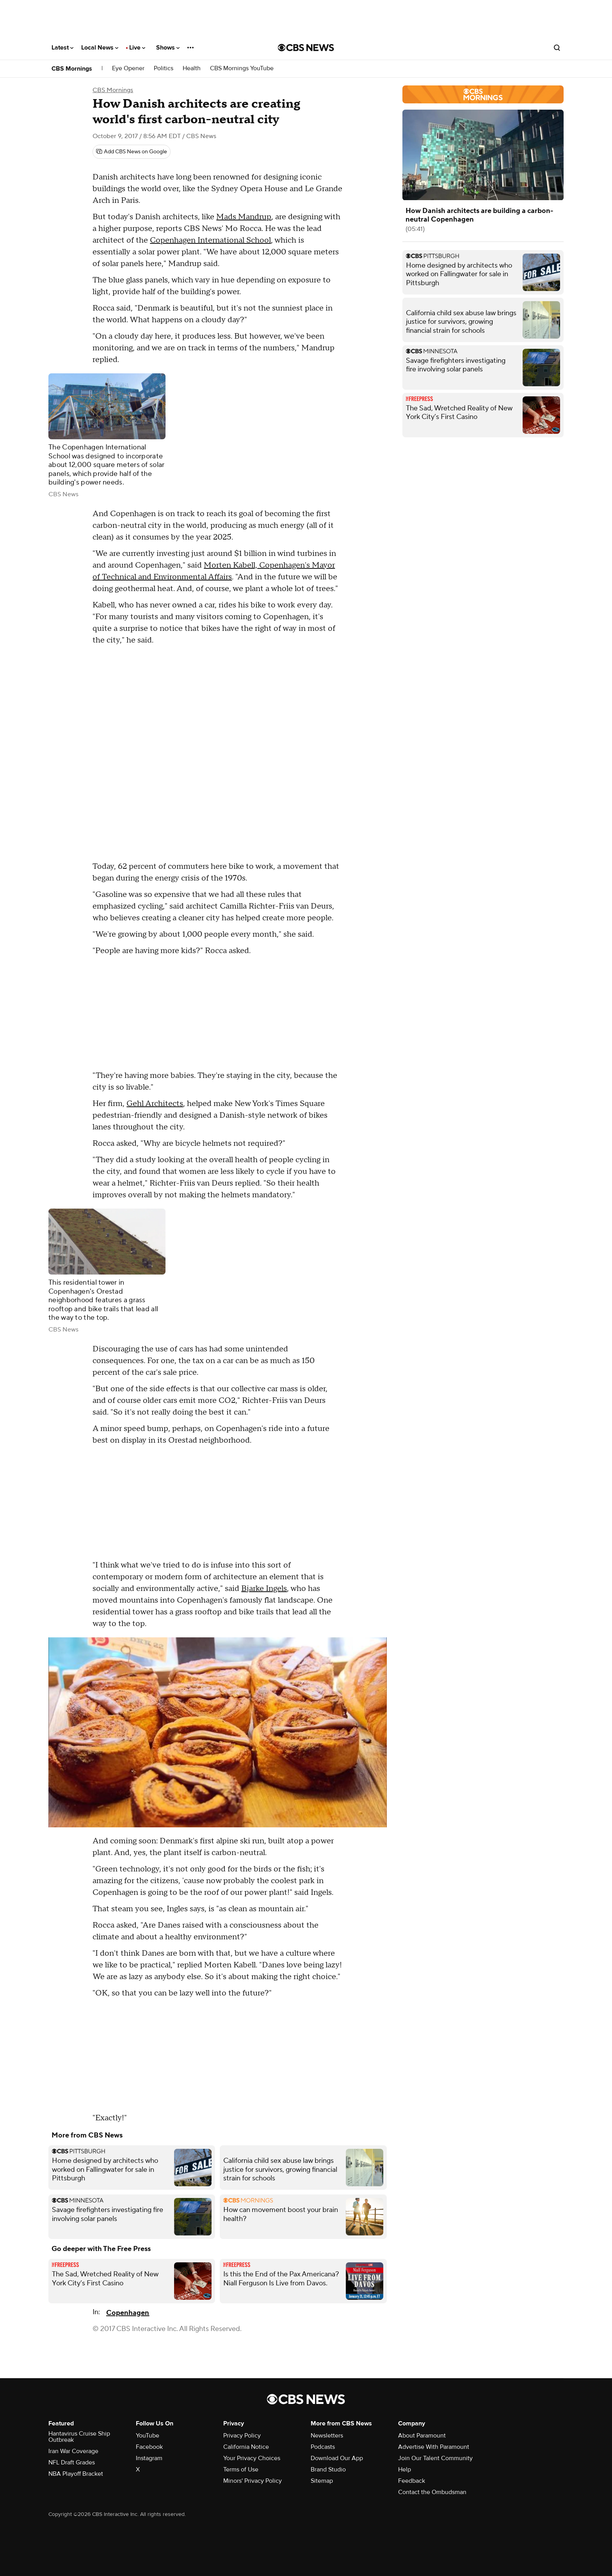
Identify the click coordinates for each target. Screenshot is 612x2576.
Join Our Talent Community (435, 2458)
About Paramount (422, 2435)
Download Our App (337, 2458)
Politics (163, 68)
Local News (99, 47)
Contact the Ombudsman (432, 2492)
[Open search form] (556, 47)
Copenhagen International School (210, 240)
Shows (168, 47)
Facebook (149, 2447)
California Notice (246, 2447)
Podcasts (323, 2447)
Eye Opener (128, 68)
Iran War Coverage (73, 2451)
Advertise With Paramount (433, 2447)
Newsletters (327, 2435)
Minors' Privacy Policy (252, 2481)
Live (137, 47)
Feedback (411, 2481)
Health (192, 68)
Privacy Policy (242, 2435)
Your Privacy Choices (251, 2458)
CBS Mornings (72, 69)
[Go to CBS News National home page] (306, 47)
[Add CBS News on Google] (132, 152)
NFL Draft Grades (71, 2462)
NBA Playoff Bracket (75, 2474)
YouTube (147, 2435)
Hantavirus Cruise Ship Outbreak (79, 2436)
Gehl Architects (154, 1104)
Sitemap (322, 2481)
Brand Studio (328, 2469)
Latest (62, 47)
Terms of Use (240, 2469)
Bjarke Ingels (264, 1589)
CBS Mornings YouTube (242, 68)
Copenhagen (127, 2312)
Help (404, 2469)
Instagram (149, 2458)
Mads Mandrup (243, 217)
